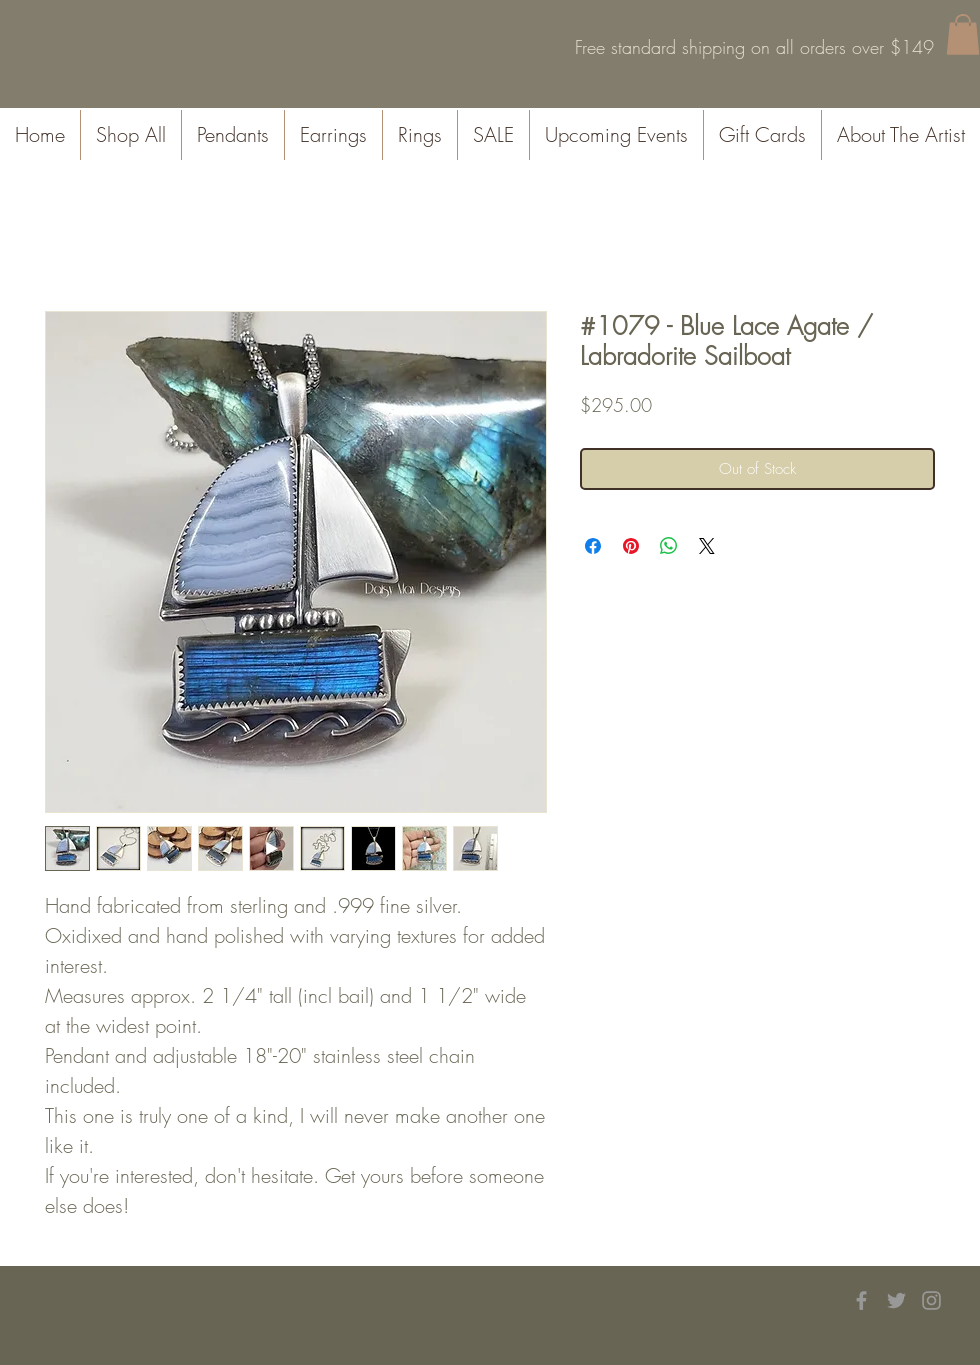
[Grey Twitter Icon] (896, 1300)
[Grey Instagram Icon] (931, 1300)
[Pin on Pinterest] (631, 546)
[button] (963, 34)
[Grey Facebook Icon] (861, 1300)
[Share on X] (707, 546)
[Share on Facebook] (593, 546)
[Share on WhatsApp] (669, 546)
